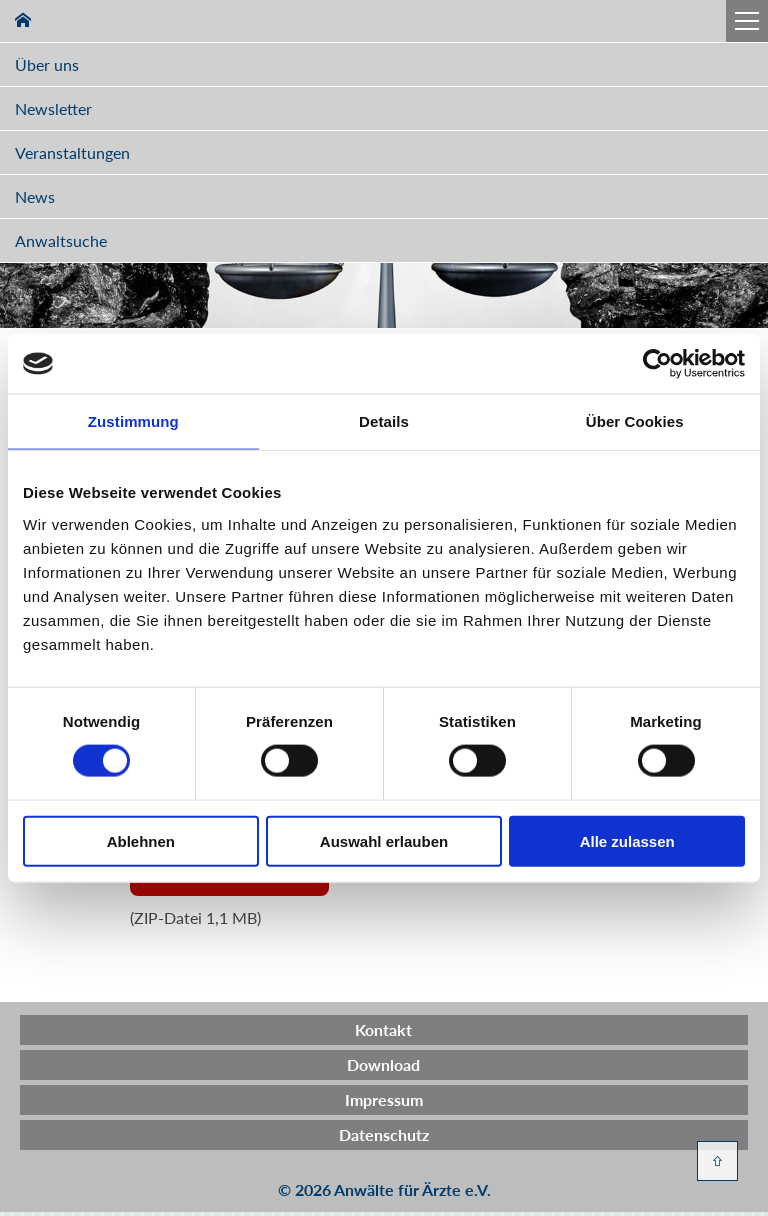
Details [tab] (384, 421)
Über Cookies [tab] (635, 421)
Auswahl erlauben (384, 840)
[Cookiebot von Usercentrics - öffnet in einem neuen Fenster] (657, 364)
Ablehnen (141, 840)
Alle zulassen (627, 840)
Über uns (47, 64)
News (35, 196)
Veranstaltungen (72, 152)
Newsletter (53, 108)
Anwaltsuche (61, 240)
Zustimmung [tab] (133, 421)
